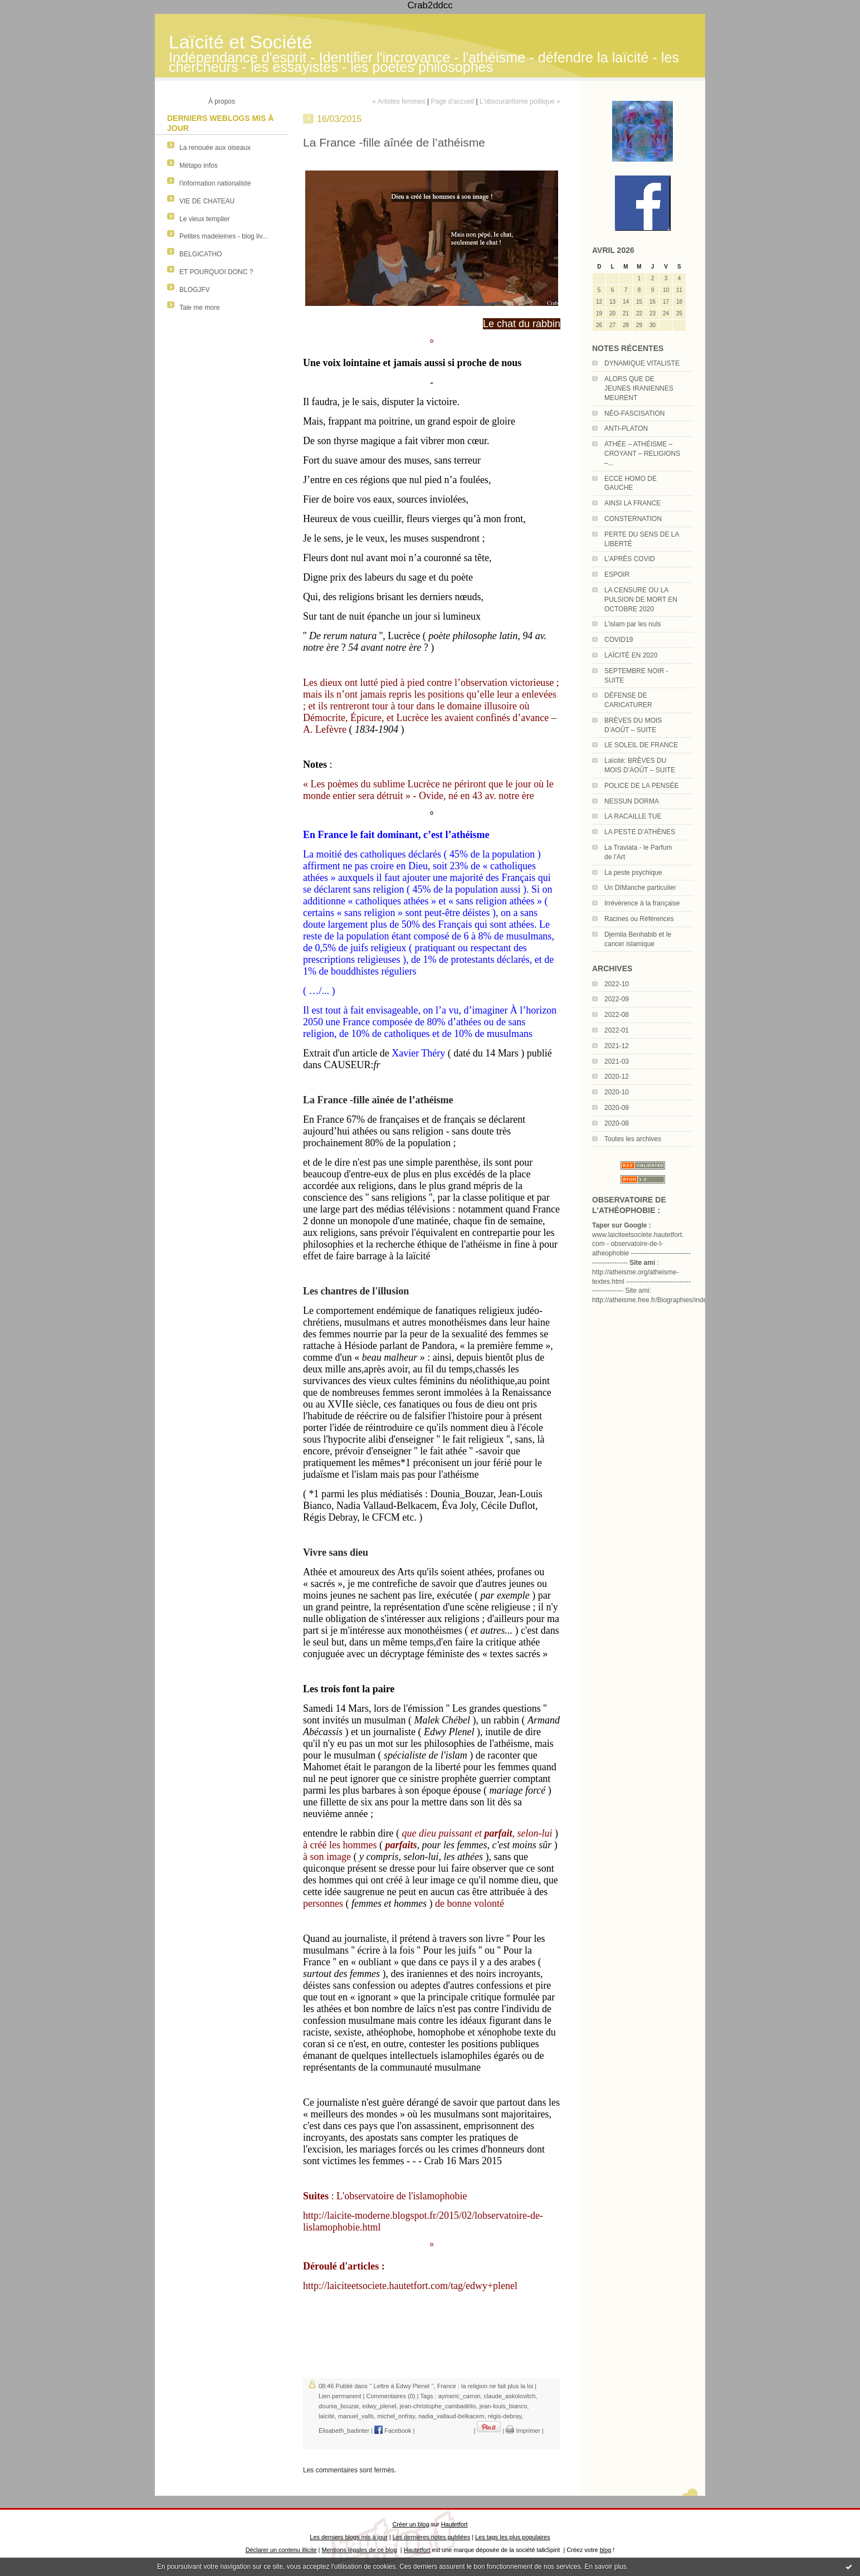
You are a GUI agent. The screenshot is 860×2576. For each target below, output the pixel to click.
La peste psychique (633, 872)
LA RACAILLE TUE (633, 816)
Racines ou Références (639, 919)
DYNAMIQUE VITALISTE (642, 363)
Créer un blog (410, 2524)
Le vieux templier (204, 219)
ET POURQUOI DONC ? (216, 272)
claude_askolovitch (510, 2396)
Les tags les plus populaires (512, 2537)
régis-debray (504, 2416)
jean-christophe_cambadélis (438, 2406)
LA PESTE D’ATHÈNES (639, 832)
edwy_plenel (379, 2406)
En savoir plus (605, 2566)
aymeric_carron (459, 2396)
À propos (221, 101)
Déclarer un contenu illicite (281, 2549)
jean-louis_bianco (503, 2406)
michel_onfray (396, 2416)
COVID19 (618, 640)
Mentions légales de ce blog (359, 2549)
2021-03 (616, 1061)
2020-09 (616, 1108)
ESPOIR (616, 574)
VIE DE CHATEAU (206, 201)
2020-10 (616, 1092)
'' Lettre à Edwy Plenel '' (401, 2386)
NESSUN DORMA (631, 801)
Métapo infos (198, 165)
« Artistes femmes (398, 101)
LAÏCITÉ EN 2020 (630, 655)
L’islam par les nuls (632, 624)
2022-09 (616, 999)
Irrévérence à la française (642, 903)
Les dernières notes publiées (431, 2537)
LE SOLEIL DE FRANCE (641, 745)
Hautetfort (454, 2524)
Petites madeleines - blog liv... (223, 236)
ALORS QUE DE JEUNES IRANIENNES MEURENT (638, 388)
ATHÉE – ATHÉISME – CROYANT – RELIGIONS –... (642, 453)
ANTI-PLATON (626, 428)
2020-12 (616, 1076)
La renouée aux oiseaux (215, 148)
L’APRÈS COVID (629, 559)
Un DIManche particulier (640, 888)
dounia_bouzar (339, 2406)
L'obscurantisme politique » (520, 101)
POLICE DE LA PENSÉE (641, 786)
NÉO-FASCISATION (634, 413)
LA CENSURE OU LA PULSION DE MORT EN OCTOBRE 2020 (640, 599)
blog (606, 2549)
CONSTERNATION (633, 519)
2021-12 (616, 1046)
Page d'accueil (452, 101)
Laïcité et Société (240, 42)
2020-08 (616, 1123)
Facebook (392, 2430)
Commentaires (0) (390, 2396)
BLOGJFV (194, 290)
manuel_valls (356, 2416)
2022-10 (616, 984)
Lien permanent (340, 2396)
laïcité (327, 2416)
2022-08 (616, 1015)
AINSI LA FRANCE (632, 503)
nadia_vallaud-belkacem (451, 2416)
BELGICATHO (200, 254)
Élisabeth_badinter (344, 2430)
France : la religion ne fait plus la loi (485, 2386)
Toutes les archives (632, 1139)
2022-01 (616, 1030)
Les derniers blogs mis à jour (348, 2537)
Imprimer (523, 2430)
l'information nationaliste (215, 183)
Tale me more (199, 307)
